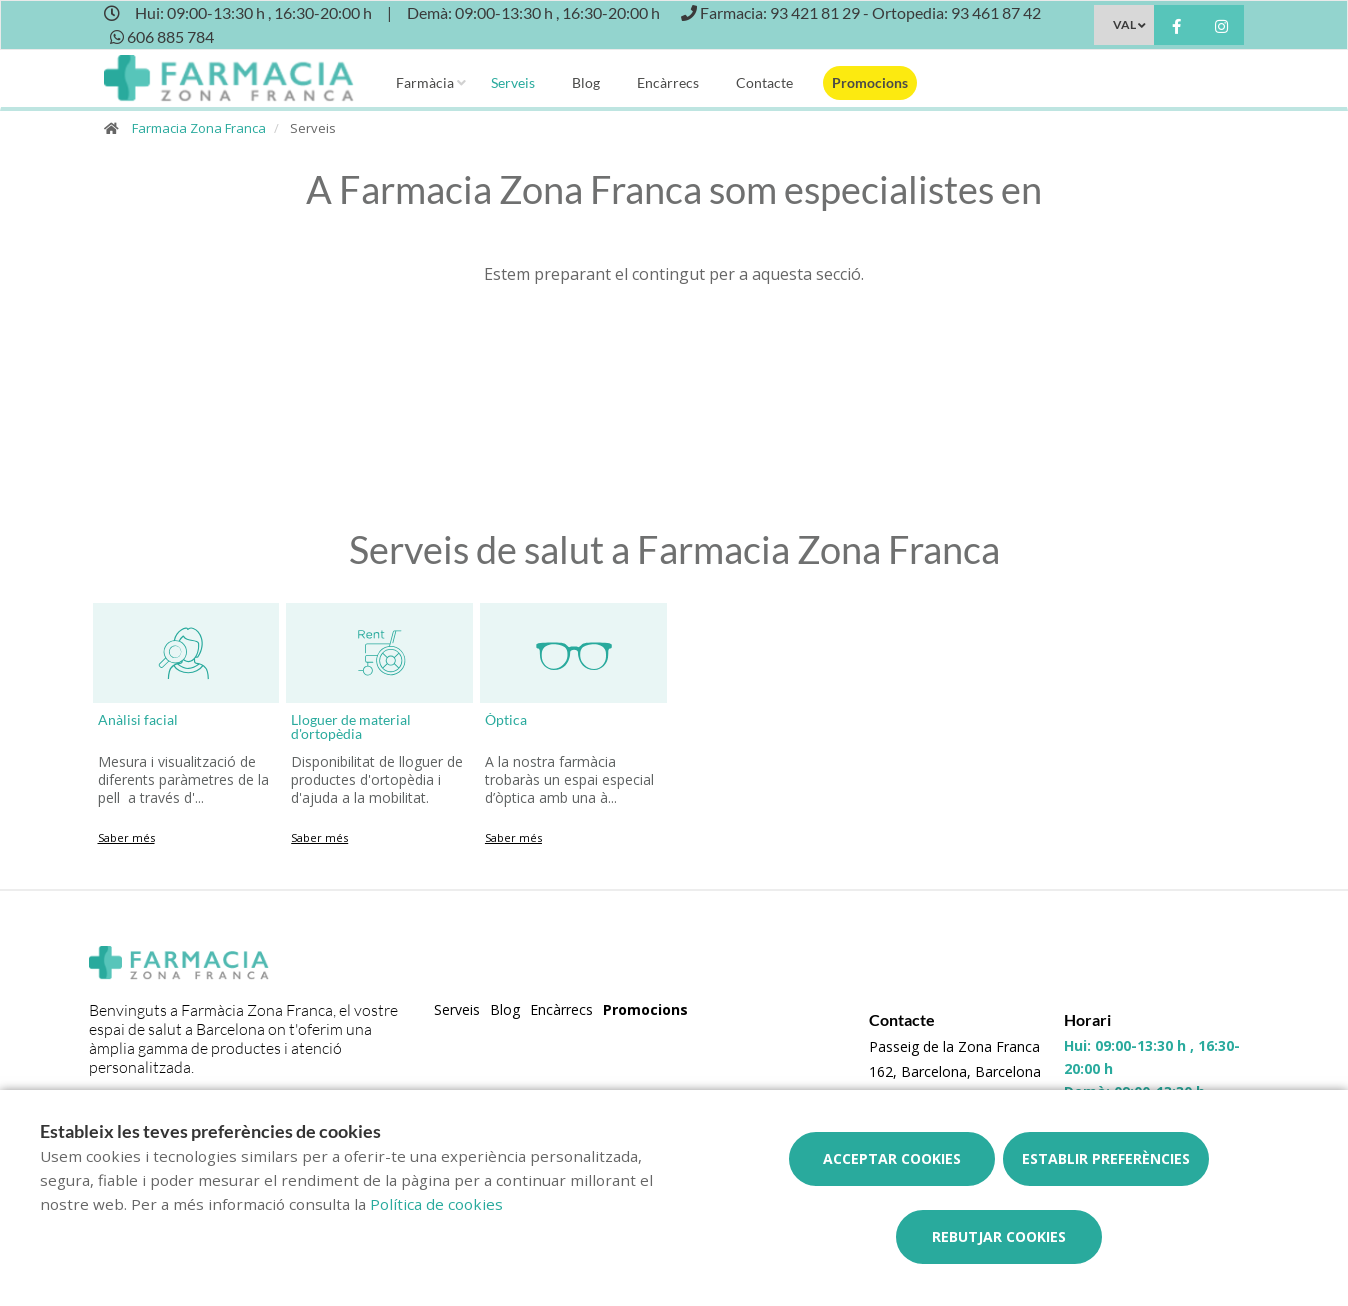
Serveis (513, 82)
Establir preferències (1106, 1158)
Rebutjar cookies (999, 1236)
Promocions (870, 82)
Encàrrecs (668, 82)
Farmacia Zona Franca (199, 128)
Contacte (764, 82)
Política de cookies (436, 1204)
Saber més (126, 837)
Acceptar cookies (892, 1158)
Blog (586, 82)
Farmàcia (425, 82)
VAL (1124, 24)
